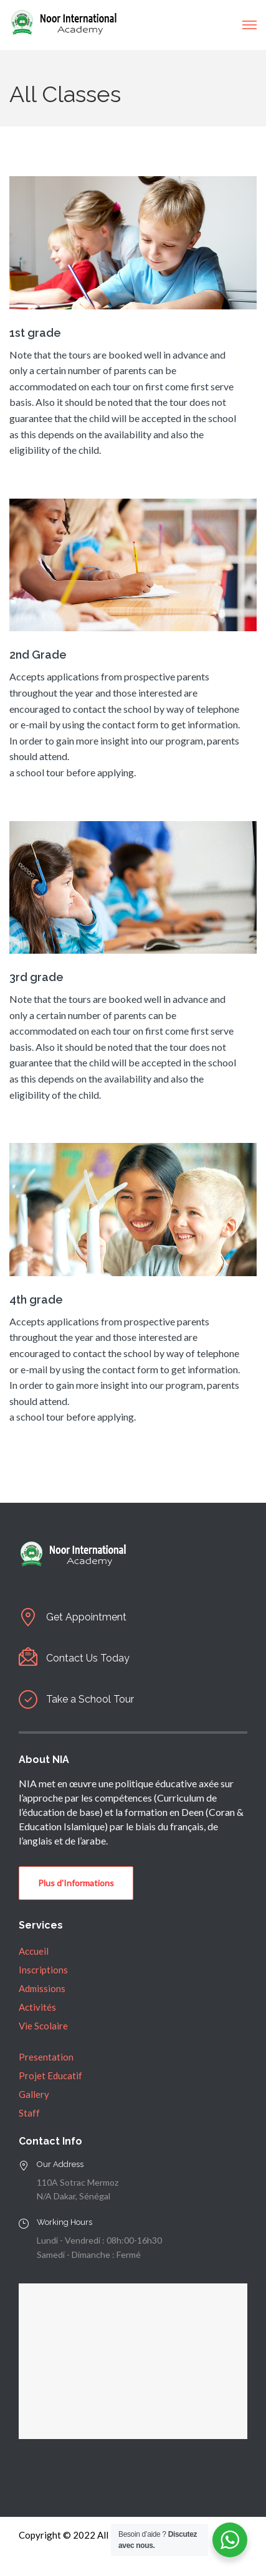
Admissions (42, 1988)
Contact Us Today (88, 1658)
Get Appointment (86, 1617)
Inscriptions (43, 1969)
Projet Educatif (50, 2075)
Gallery (34, 2094)
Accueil (34, 1951)
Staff (29, 2112)
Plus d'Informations (76, 1883)
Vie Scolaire (43, 2025)
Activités (37, 2007)
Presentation (46, 2056)
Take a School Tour (90, 1699)
